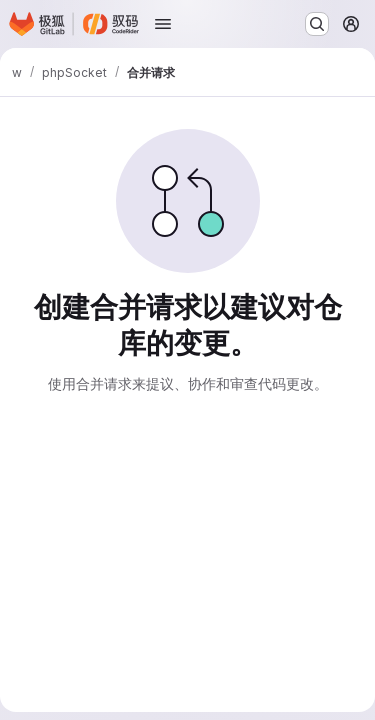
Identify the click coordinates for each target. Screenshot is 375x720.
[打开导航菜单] (163, 24)
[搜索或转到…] (317, 24)
